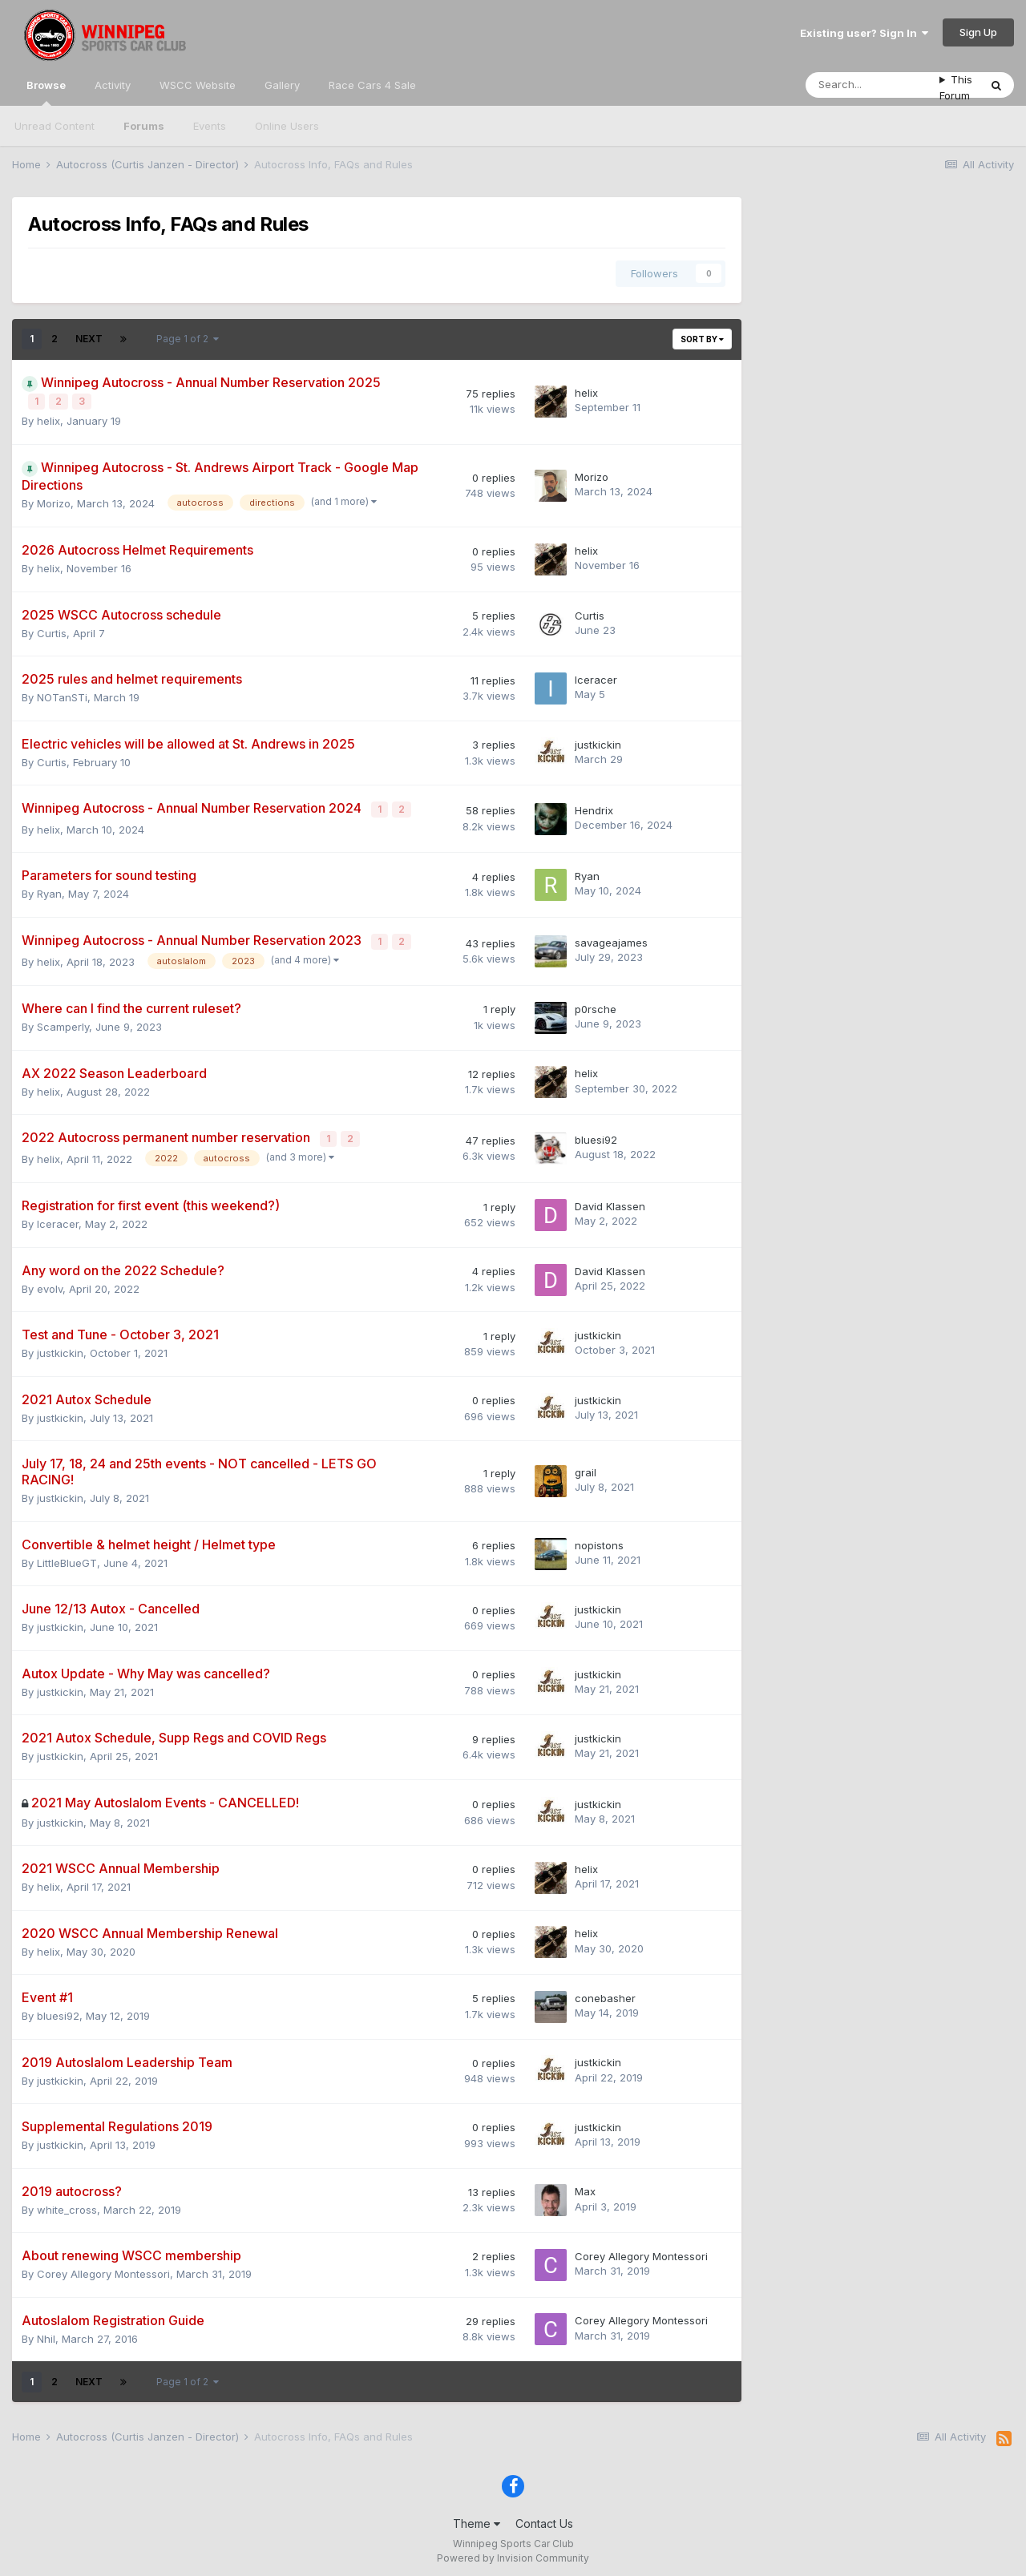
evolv (50, 1283)
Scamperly (63, 1022)
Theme (476, 2519)
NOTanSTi (62, 696)
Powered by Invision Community (513, 2552)
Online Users (287, 125)
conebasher (605, 1992)
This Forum (955, 87)
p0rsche (595, 1005)
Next (89, 339)
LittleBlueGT (67, 1557)
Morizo (54, 501)
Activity (113, 85)
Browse (46, 92)
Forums (143, 125)
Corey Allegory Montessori (103, 2269)
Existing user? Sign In (864, 32)
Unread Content (54, 125)
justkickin (598, 743)
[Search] (872, 85)
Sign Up (978, 32)
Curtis (52, 631)
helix (48, 420)
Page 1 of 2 (187, 339)
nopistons (599, 1539)
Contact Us (544, 2519)
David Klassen (610, 1200)
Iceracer (596, 678)
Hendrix (594, 807)
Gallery (282, 85)
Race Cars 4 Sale (372, 85)
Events (209, 125)
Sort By (702, 339)
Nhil (46, 2333)
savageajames (611, 939)
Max (585, 2186)
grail (585, 1466)
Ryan (49, 891)
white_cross (67, 2204)
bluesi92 (596, 1135)
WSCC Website (198, 85)
